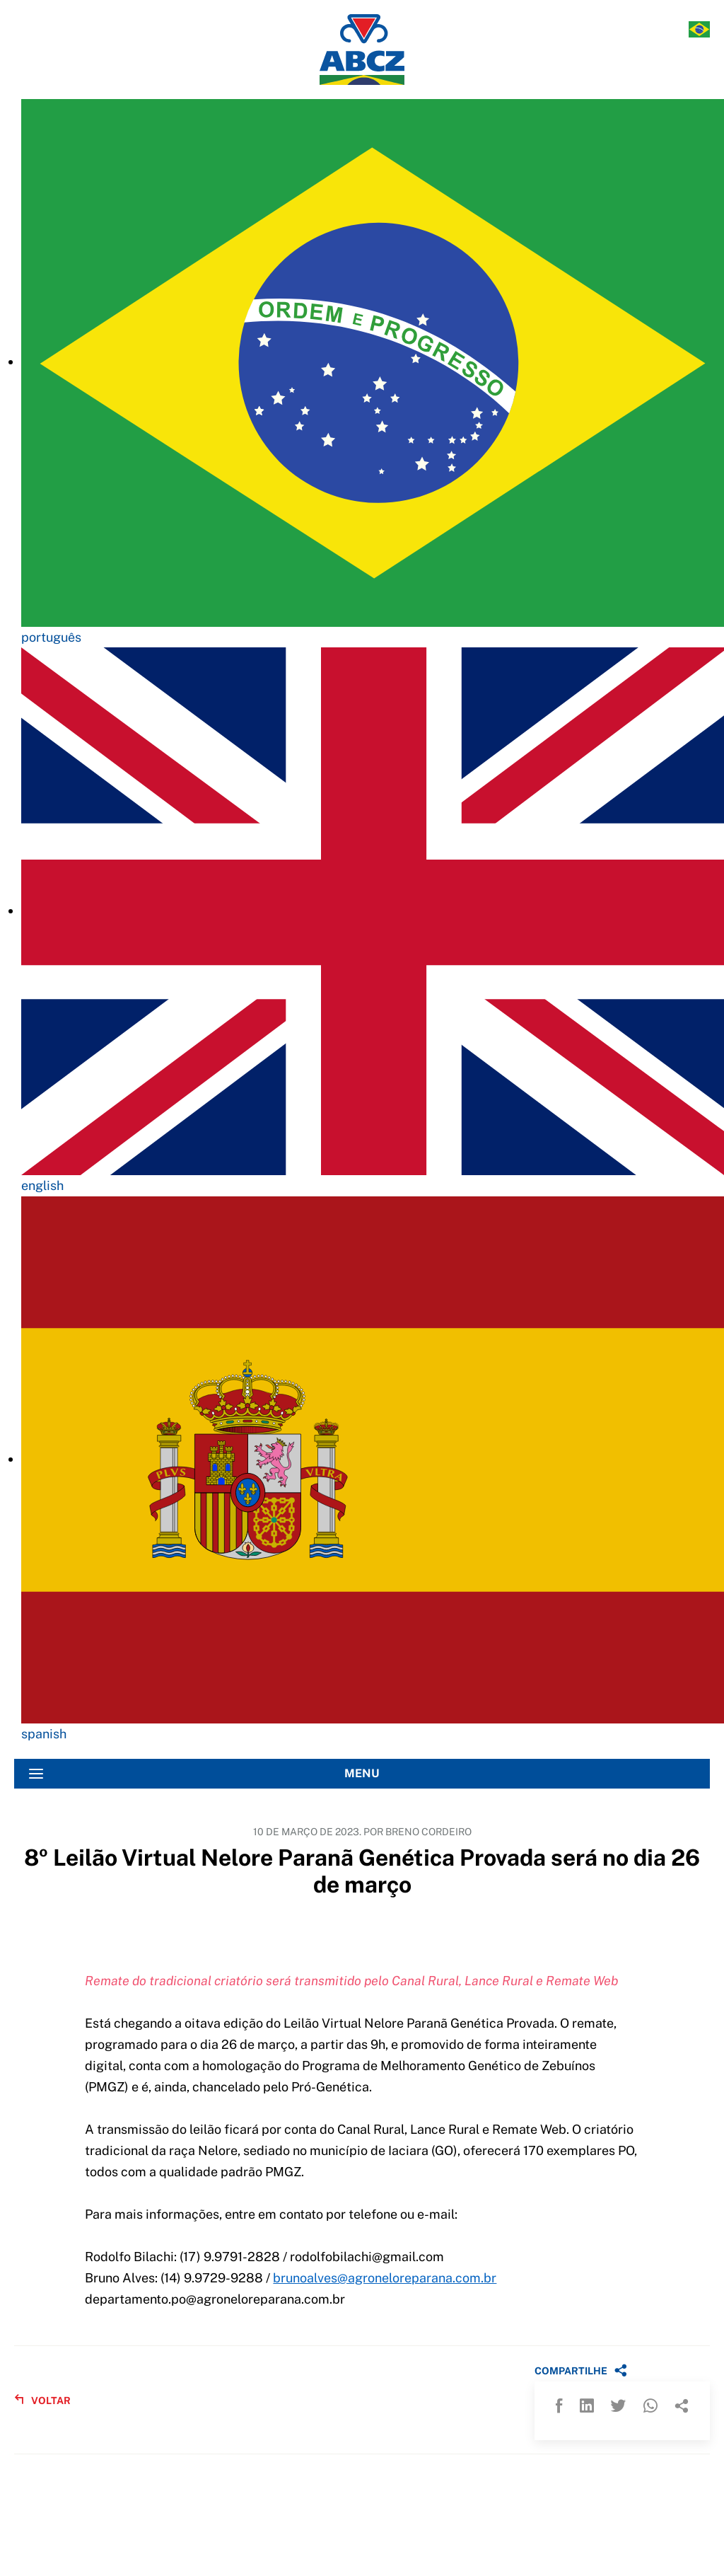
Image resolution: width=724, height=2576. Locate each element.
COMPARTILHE (581, 2370)
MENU (204, 1774)
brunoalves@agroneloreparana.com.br (384, 2277)
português (51, 637)
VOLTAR (42, 2400)
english (42, 1185)
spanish (43, 1733)
